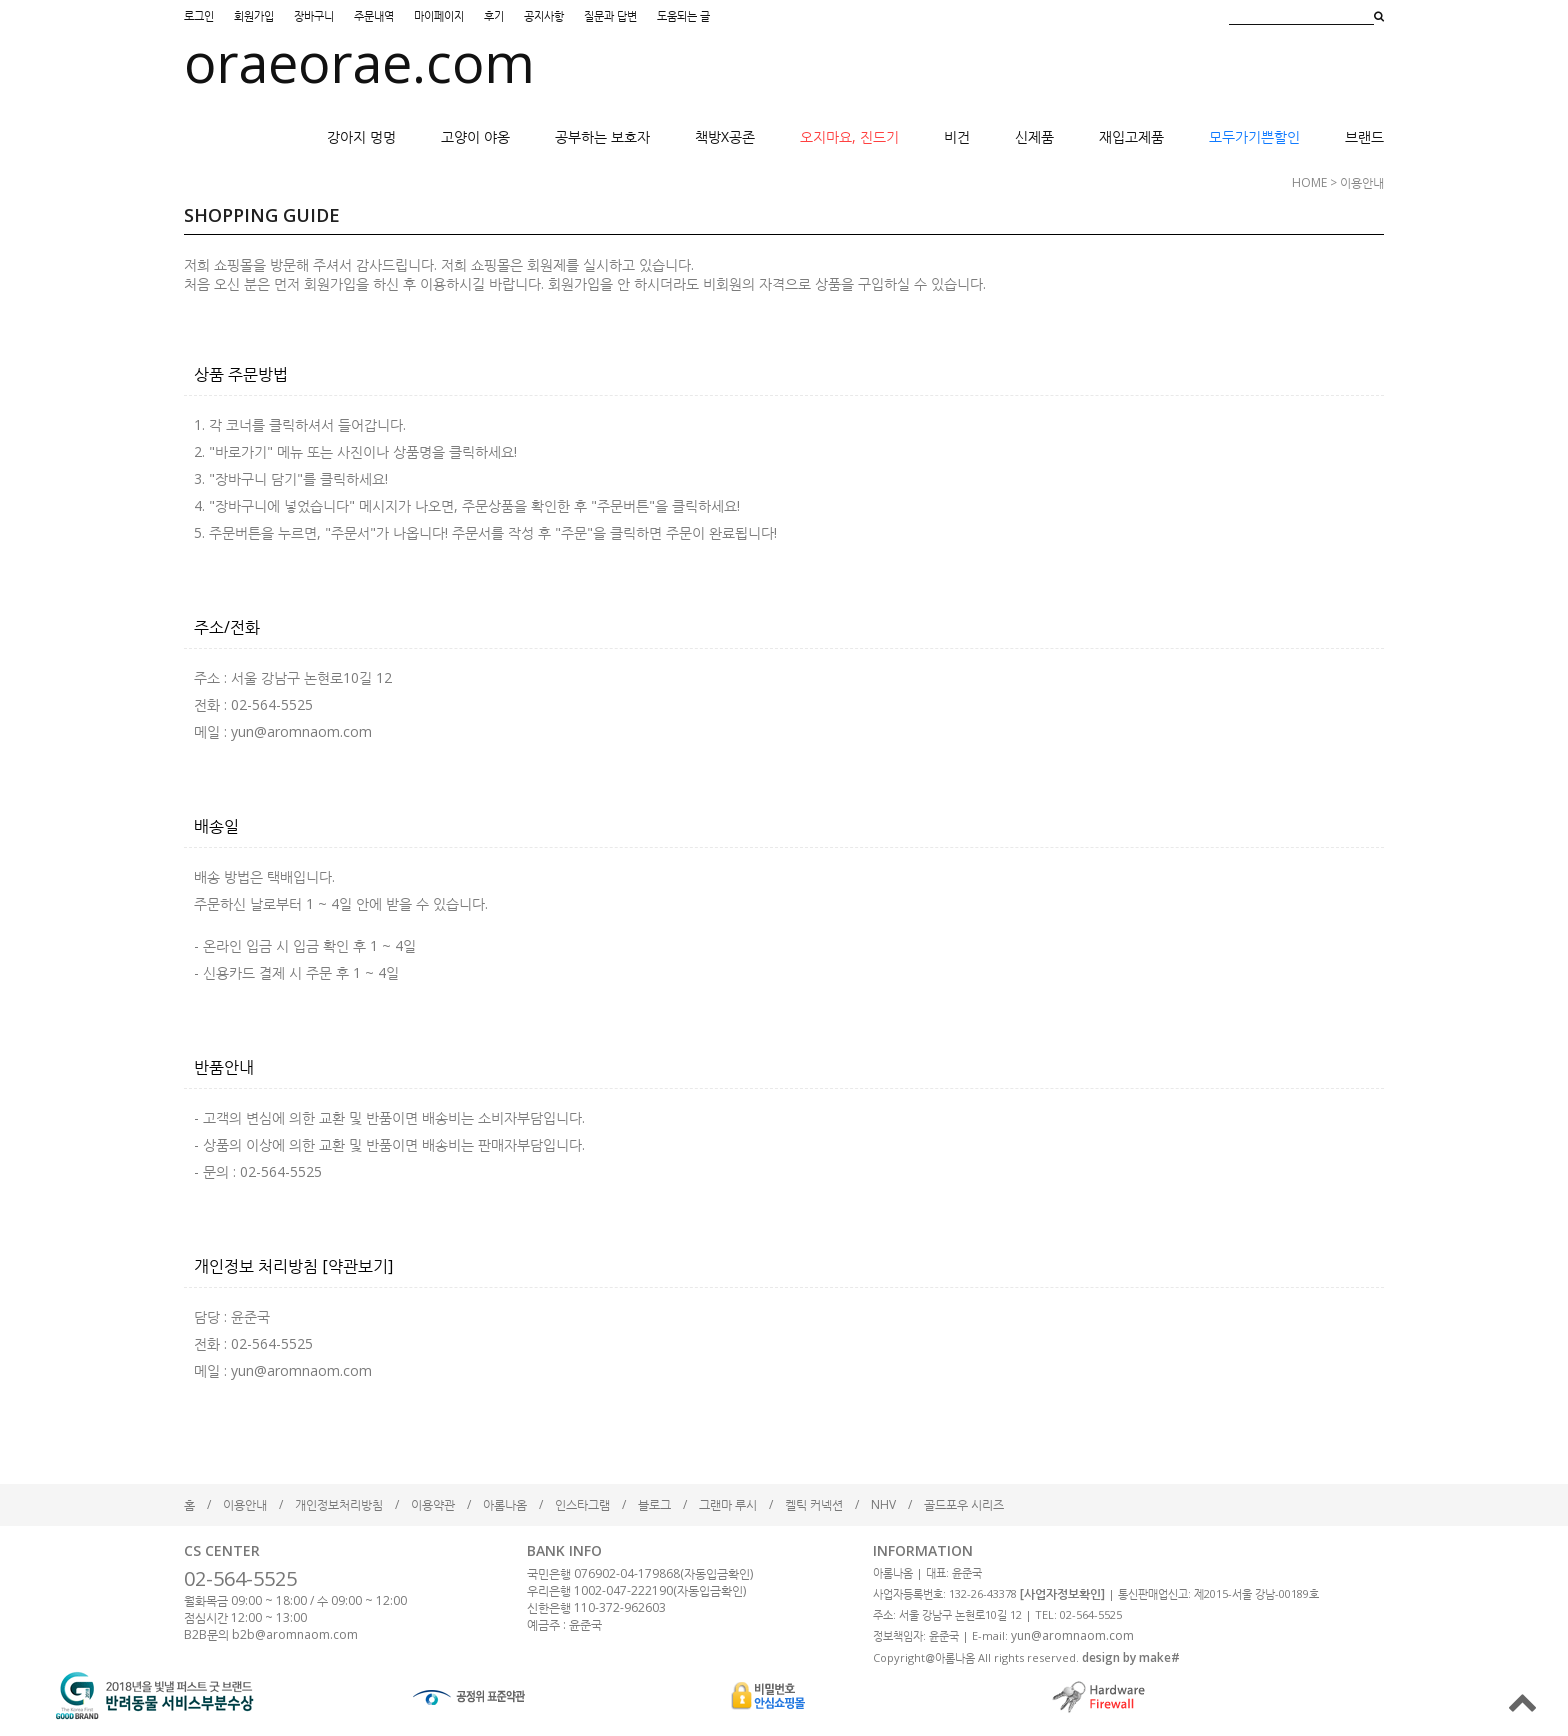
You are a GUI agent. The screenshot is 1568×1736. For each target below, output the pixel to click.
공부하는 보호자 (602, 136)
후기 (494, 15)
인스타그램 (582, 1504)
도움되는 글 (683, 15)
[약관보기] (357, 1266)
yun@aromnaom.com (1072, 1635)
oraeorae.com (359, 62)
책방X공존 (725, 136)
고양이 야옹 (475, 136)
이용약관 (433, 1504)
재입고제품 (1131, 136)
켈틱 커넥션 (814, 1504)
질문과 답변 (610, 15)
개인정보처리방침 (339, 1504)
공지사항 (544, 15)
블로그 (654, 1504)
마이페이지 (439, 15)
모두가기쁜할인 (1254, 136)
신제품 (1034, 136)
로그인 (199, 15)
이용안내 (245, 1504)
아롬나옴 (505, 1504)
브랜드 (1364, 136)
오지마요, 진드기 (849, 136)
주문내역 (374, 15)
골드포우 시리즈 (964, 1504)
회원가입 (254, 15)
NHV (883, 1504)
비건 (957, 136)
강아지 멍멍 (361, 136)
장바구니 (314, 15)
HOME (1309, 182)
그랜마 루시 (728, 1504)
